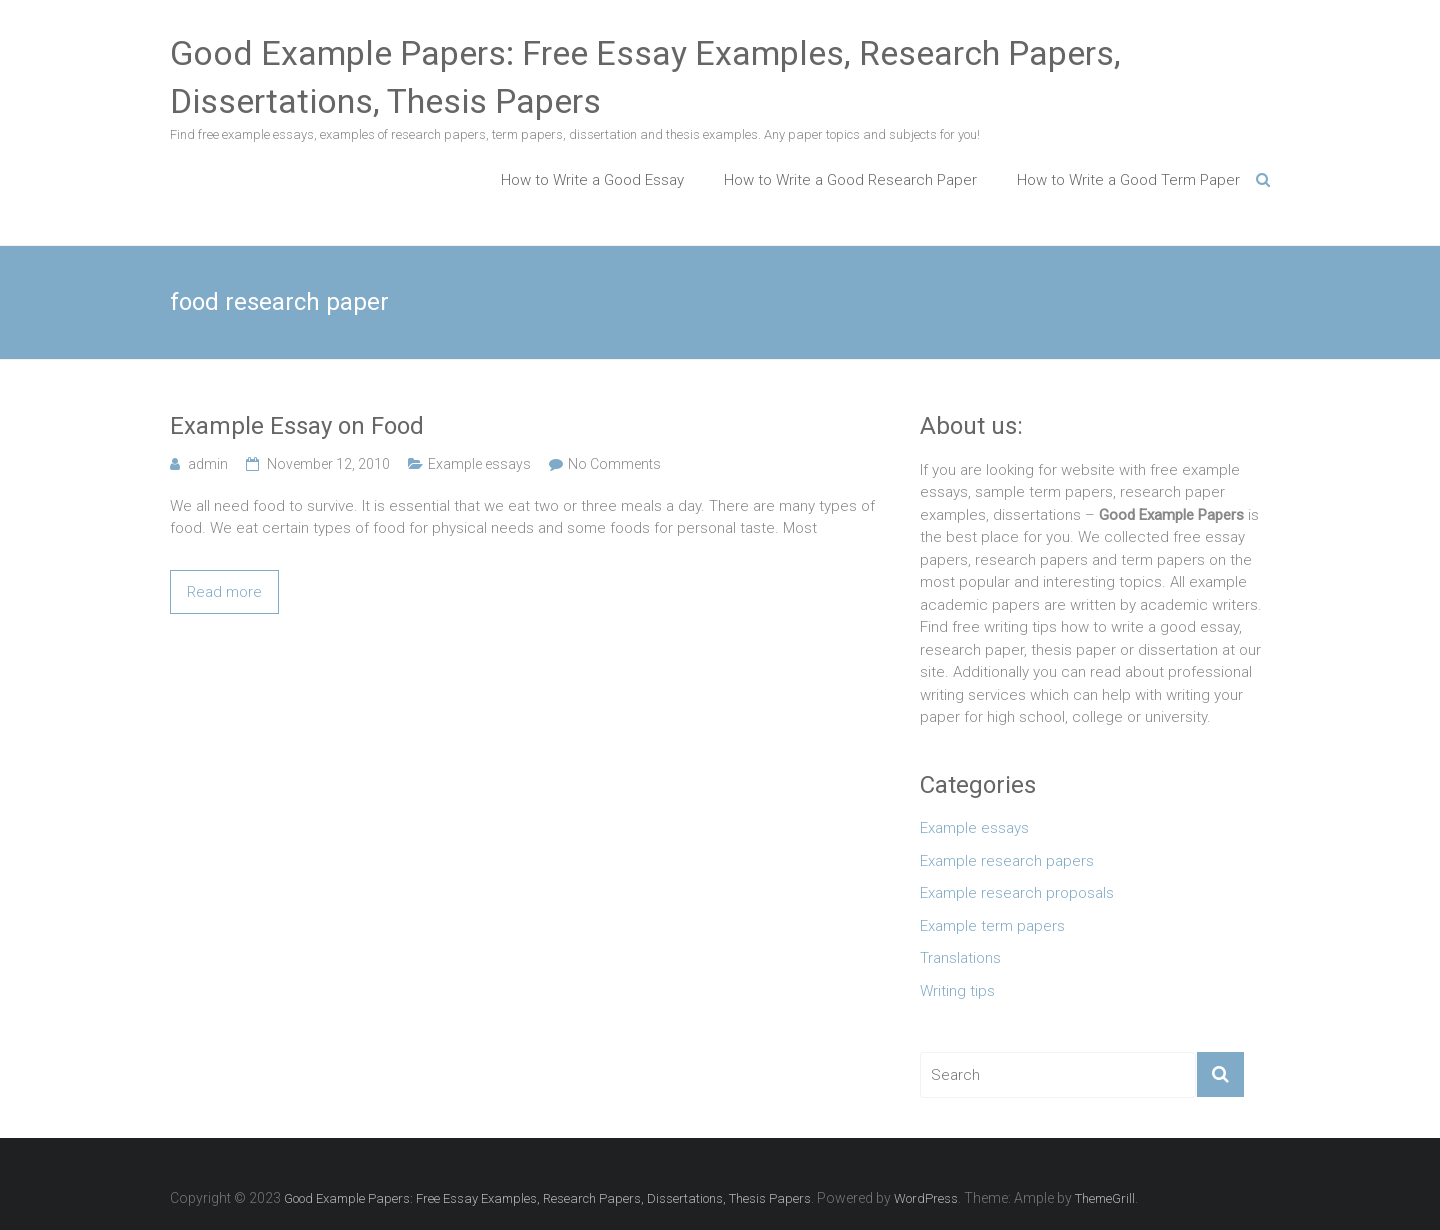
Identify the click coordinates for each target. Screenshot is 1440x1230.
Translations (960, 958)
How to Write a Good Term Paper (1128, 180)
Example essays (479, 464)
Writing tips (957, 991)
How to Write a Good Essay (592, 180)
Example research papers (1007, 861)
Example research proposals (1017, 893)
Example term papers (992, 926)
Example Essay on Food (297, 426)
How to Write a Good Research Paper (850, 180)
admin (208, 464)
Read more (224, 592)
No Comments (614, 464)
